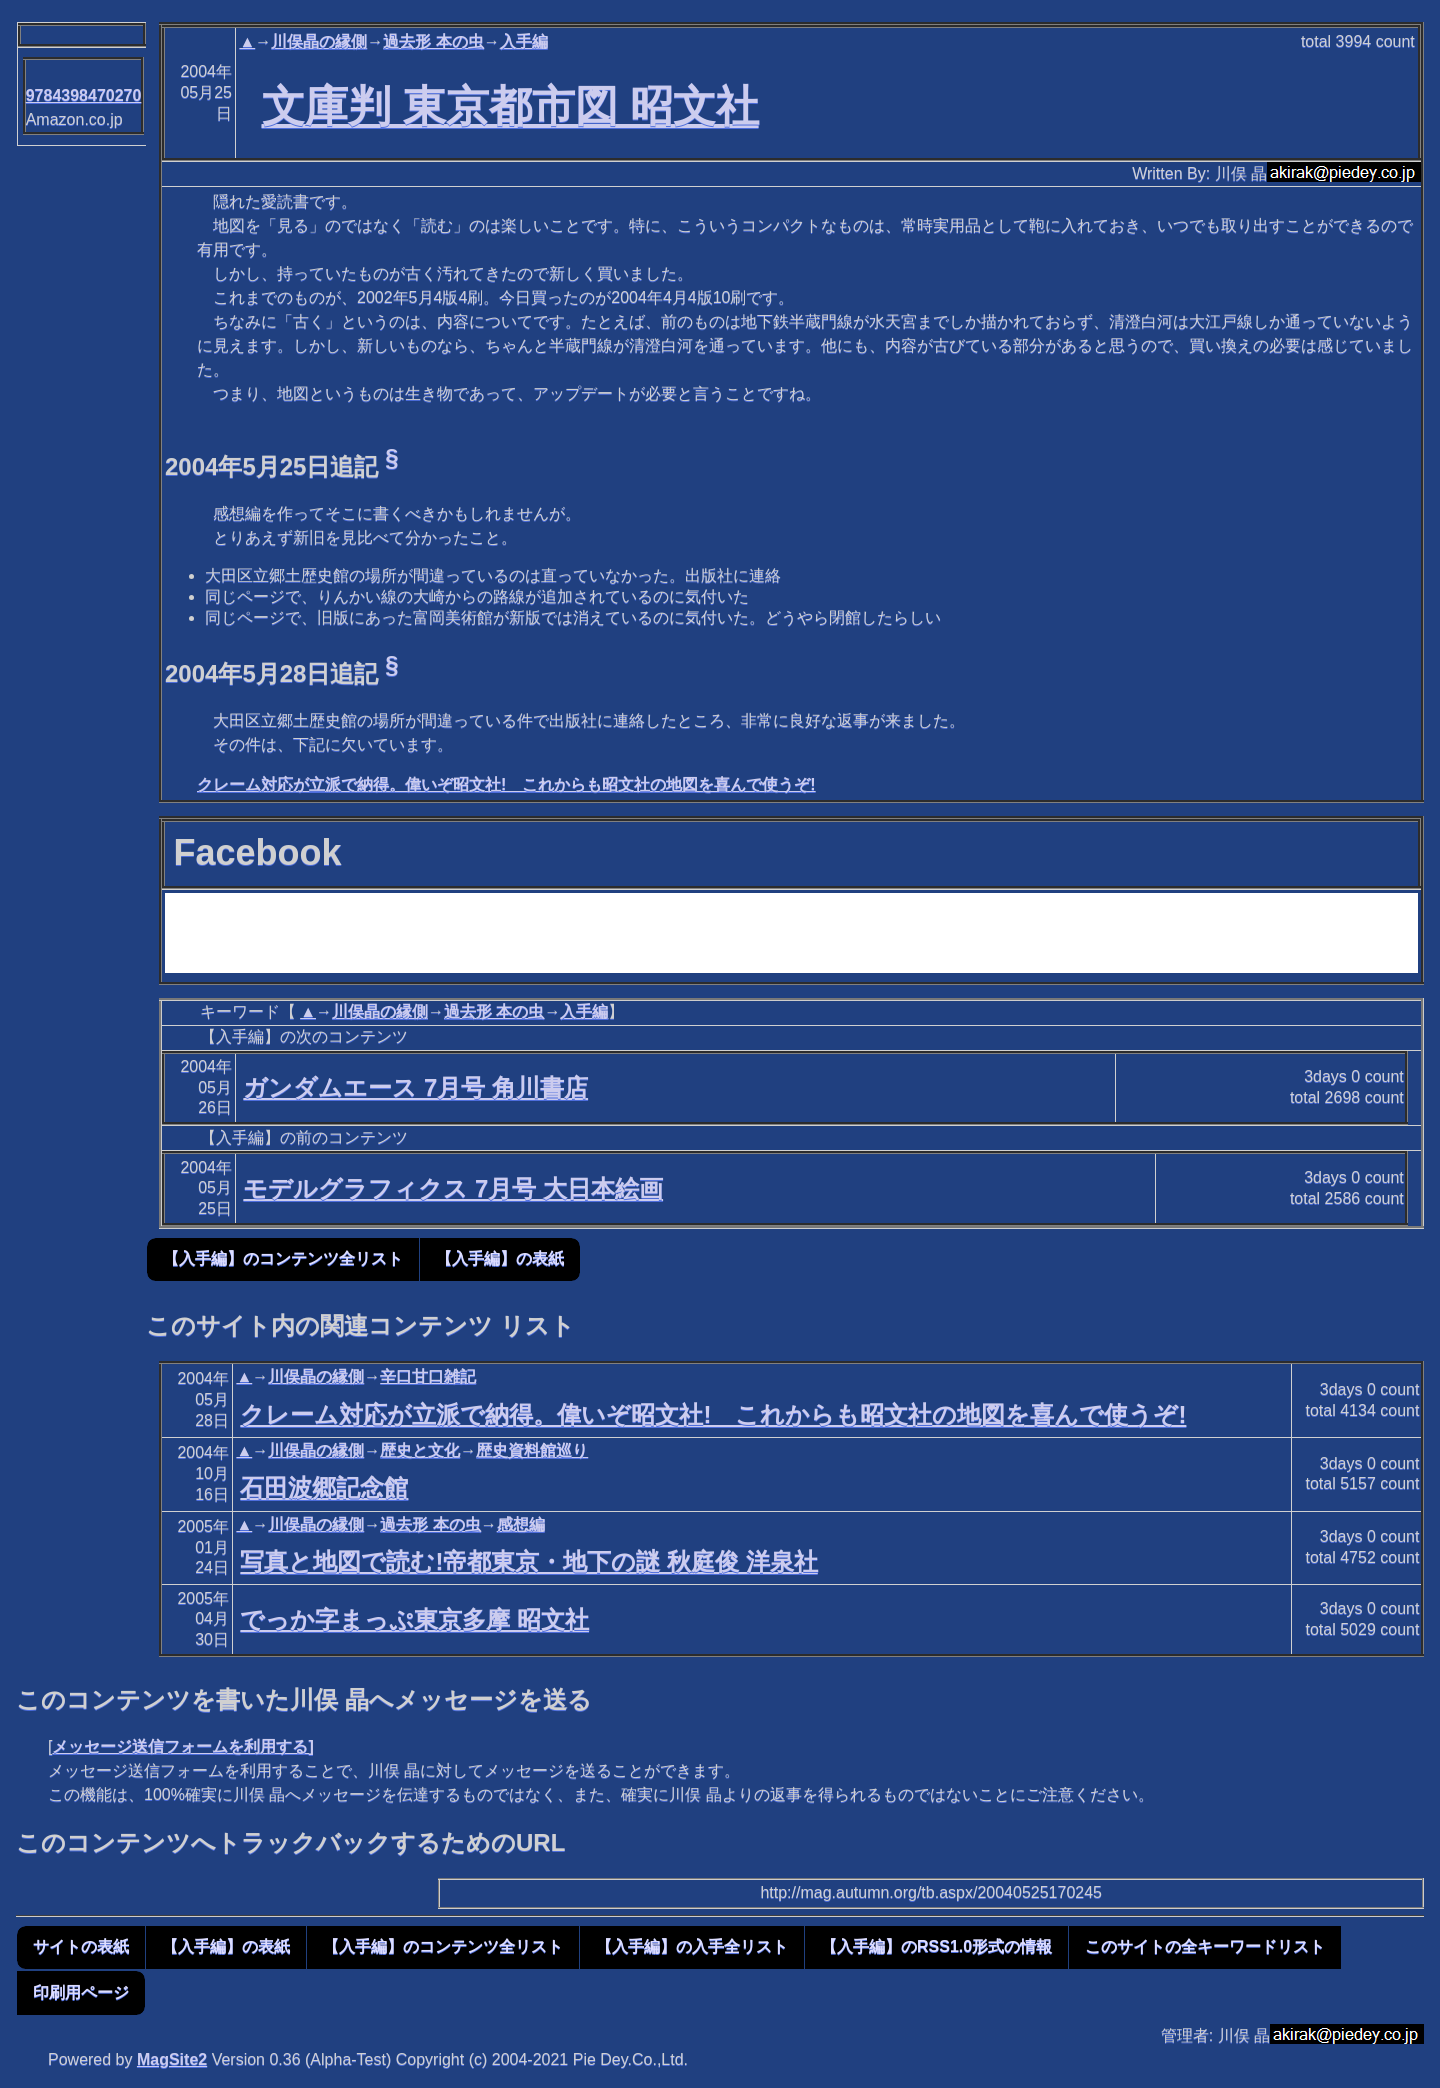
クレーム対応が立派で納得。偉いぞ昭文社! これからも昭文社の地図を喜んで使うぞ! (506, 784)
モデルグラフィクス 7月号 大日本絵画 (453, 1188)
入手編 (524, 41)
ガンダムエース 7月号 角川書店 (415, 1087)
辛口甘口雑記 (428, 1376)
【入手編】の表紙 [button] (500, 1258)
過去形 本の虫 (433, 41)
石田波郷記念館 (324, 1487)
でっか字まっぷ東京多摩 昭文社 (414, 1619)
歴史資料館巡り (532, 1450)
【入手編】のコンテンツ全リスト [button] (283, 1258)
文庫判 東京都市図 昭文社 (510, 106)
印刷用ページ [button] (81, 1992)
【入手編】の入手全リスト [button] (692, 1946)
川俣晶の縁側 (319, 41)
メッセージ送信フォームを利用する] (182, 1746)
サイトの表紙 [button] (81, 1946)
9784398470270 (84, 95)
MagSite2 (172, 2059)
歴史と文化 (420, 1450)
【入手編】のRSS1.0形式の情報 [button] (936, 1946)
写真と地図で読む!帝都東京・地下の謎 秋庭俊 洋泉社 (528, 1561)
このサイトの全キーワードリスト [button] (1205, 1946)
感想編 (521, 1524)
